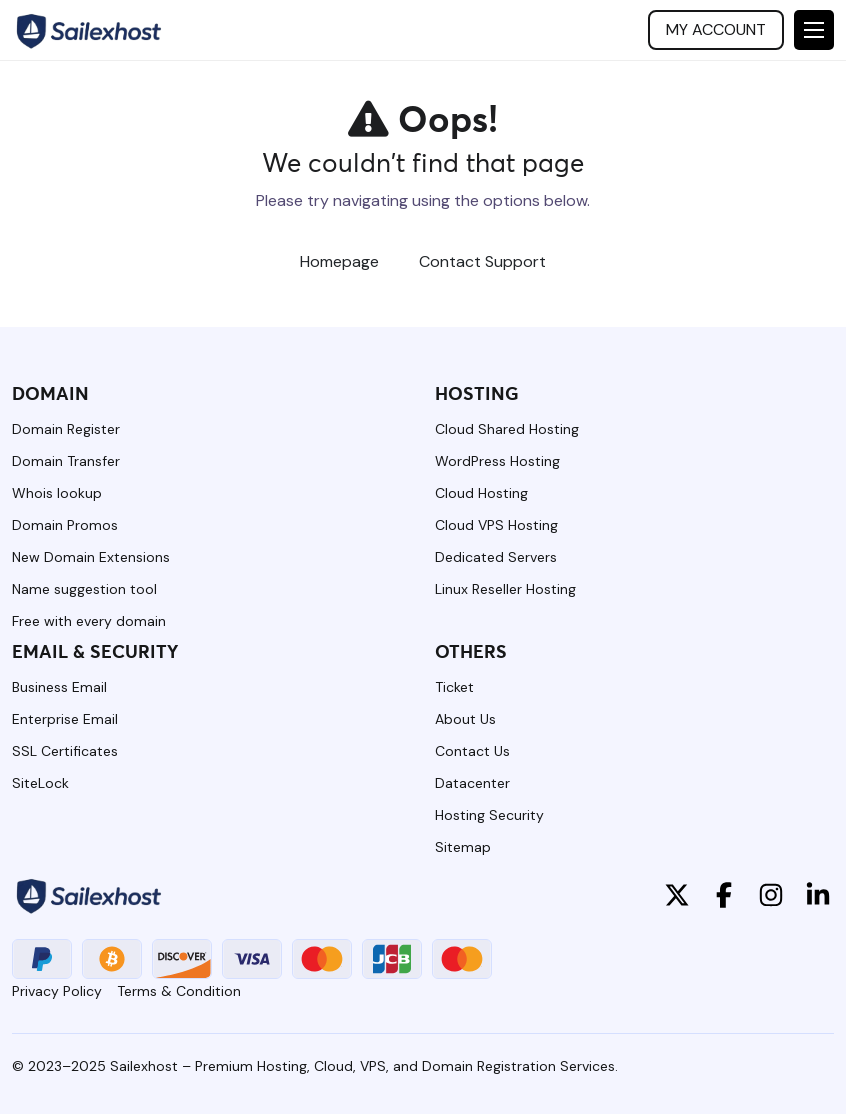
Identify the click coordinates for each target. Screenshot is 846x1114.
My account (716, 29)
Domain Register (66, 429)
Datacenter (472, 783)
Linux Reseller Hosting (505, 589)
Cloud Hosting (481, 493)
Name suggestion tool (84, 589)
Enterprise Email (65, 719)
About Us (465, 719)
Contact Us (472, 751)
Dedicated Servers (496, 557)
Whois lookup (57, 493)
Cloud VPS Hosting (496, 525)
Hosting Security (489, 815)
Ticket (454, 687)
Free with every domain (89, 621)
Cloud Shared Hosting (507, 429)
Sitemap (463, 847)
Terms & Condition (179, 991)
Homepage (339, 261)
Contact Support (482, 261)
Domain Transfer (66, 461)
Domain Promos (65, 525)
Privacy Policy (57, 991)
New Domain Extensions (91, 557)
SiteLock (40, 783)
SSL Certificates (65, 751)
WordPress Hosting (497, 461)
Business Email (59, 687)
